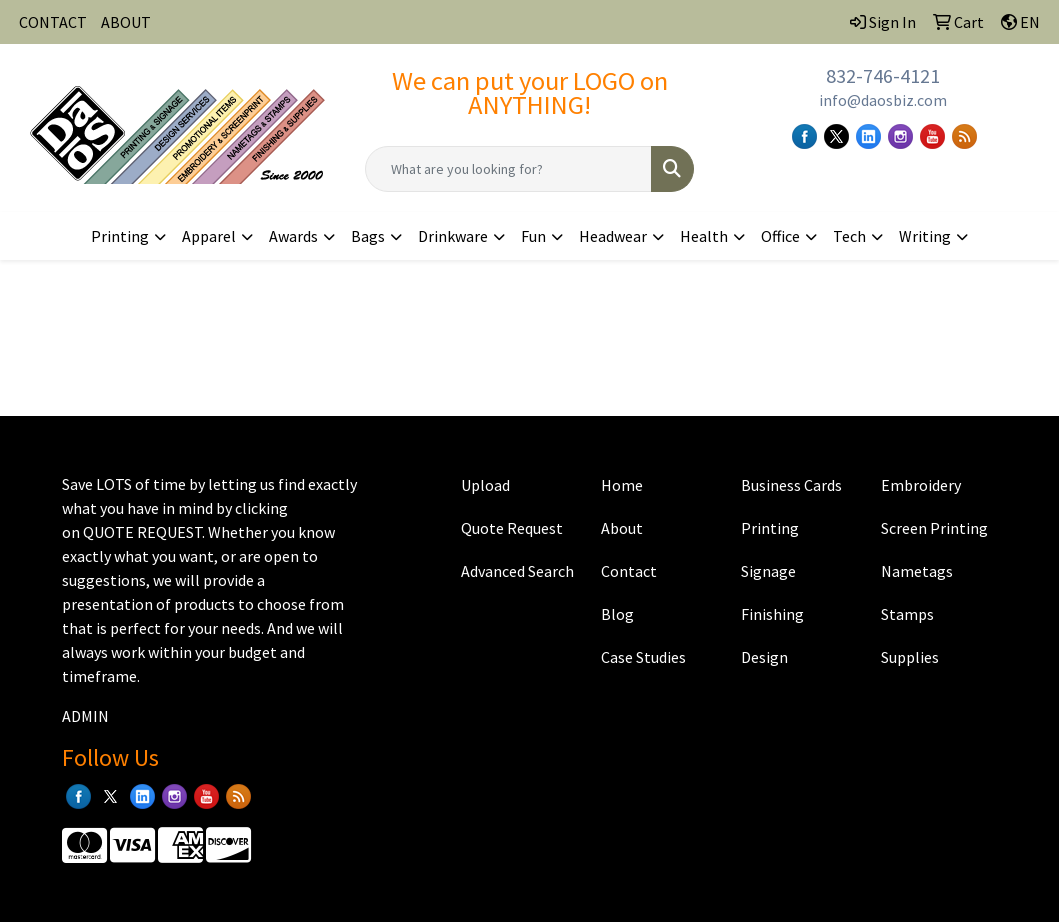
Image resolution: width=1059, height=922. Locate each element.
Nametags (917, 571)
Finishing (772, 614)
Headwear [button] (613, 236)
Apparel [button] (209, 236)
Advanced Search (517, 571)
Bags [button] (368, 236)
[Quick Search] (508, 169)
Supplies (910, 657)
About (622, 528)
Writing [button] (925, 236)
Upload (485, 485)
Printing (770, 528)
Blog (617, 614)
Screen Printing (934, 528)
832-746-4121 (883, 75)
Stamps (907, 614)
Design (764, 657)
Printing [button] (120, 236)
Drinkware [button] (453, 236)
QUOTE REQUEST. (144, 532)
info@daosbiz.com (883, 100)
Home (622, 485)
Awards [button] (293, 236)
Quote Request (512, 528)
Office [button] (780, 236)
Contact (629, 571)
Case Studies (643, 657)
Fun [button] (533, 236)
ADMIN (85, 716)
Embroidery (921, 485)
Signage (768, 571)
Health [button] (704, 236)
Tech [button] (849, 236)
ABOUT (126, 22)
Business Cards (791, 485)
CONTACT (53, 22)
